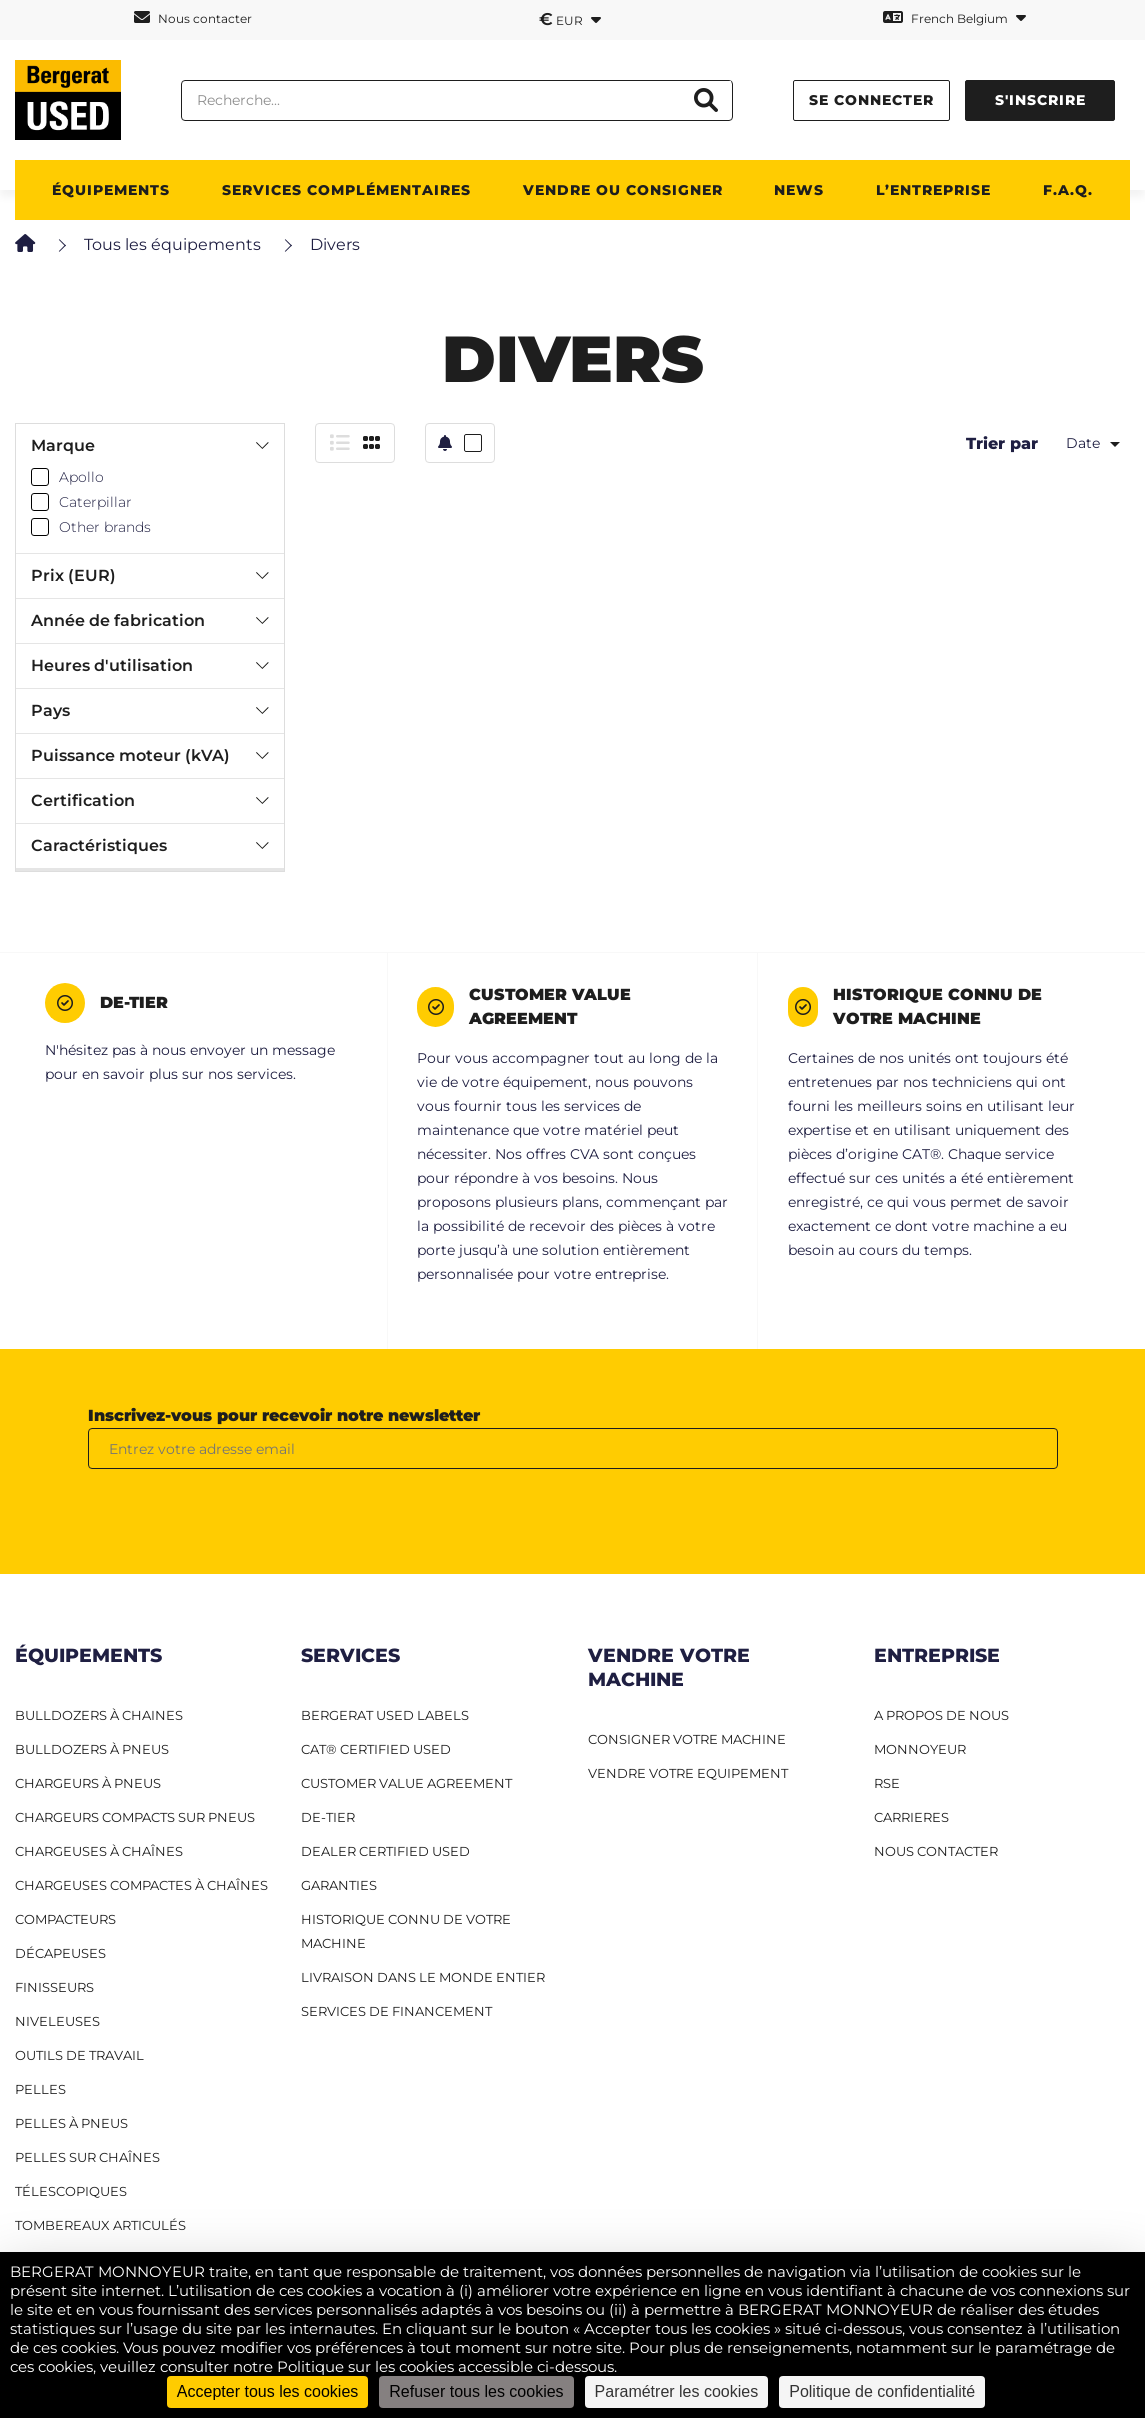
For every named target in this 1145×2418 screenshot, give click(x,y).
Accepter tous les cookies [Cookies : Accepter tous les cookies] (267, 2391)
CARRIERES (911, 1817)
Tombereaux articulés (100, 2225)
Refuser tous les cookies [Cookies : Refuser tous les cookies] (476, 2391)
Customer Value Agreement (406, 1783)
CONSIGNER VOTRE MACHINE (687, 1739)
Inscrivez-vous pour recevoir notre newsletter (284, 1415)
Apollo (81, 477)
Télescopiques (71, 2191)
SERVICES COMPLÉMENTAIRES (346, 190)
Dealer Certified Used (385, 1851)
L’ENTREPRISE (933, 190)
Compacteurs (65, 1919)
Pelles (40, 2089)
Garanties (339, 1885)
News (799, 190)
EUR (570, 19)
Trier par (1002, 443)
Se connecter (871, 100)
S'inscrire (1040, 100)
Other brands (105, 527)
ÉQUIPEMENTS (111, 190)
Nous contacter (193, 17)
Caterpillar (95, 502)
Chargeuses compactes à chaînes (141, 1885)
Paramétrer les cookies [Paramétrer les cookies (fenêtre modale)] (677, 2391)
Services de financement (396, 2011)
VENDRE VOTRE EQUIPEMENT (688, 1773)
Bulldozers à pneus (92, 1749)
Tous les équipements (172, 244)
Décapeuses (60, 1953)
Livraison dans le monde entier (423, 1977)
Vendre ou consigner (623, 190)
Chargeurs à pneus (88, 1783)
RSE (887, 1783)
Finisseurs (54, 1987)
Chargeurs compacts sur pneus (135, 1817)
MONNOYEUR (920, 1749)
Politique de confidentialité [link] (882, 2391)
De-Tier (328, 1817)
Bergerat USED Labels (385, 1715)
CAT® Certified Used (376, 1749)
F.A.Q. (1068, 190)
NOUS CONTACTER (936, 1851)
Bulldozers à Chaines (99, 1715)
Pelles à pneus (71, 2123)
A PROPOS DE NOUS (941, 1715)
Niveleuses (57, 2021)
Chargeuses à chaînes (99, 1851)
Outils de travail (79, 2055)
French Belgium (954, 17)
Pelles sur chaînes (87, 2157)
